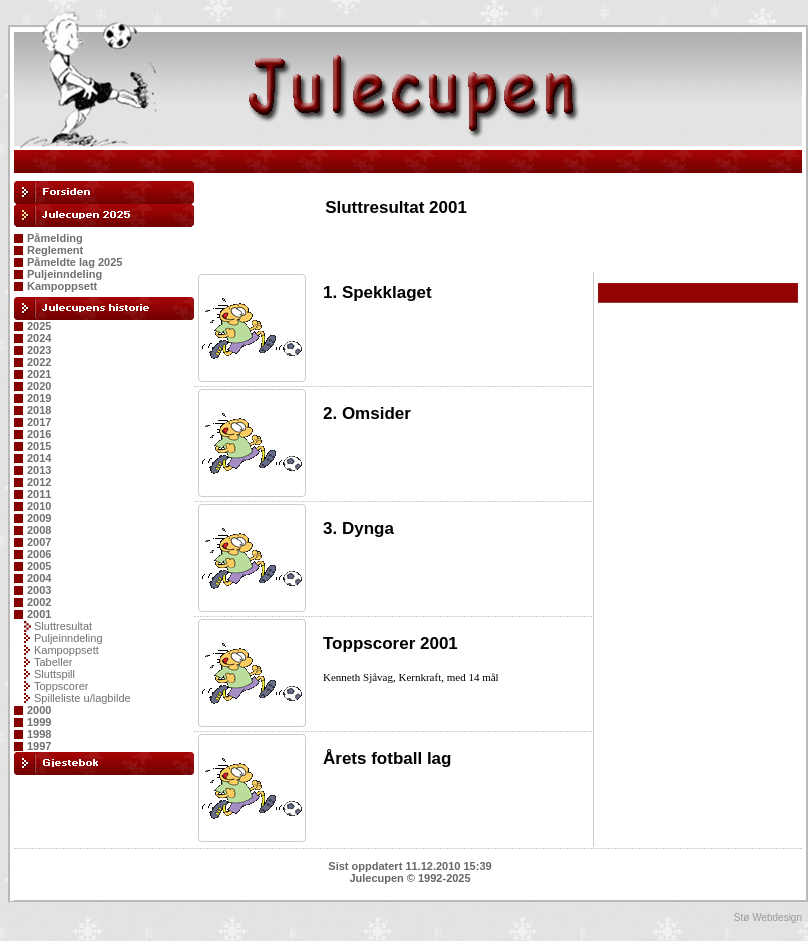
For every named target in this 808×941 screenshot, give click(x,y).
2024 (39, 338)
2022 (39, 362)
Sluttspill (54, 674)
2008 (39, 530)
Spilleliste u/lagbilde (82, 698)
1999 (39, 722)
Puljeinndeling (64, 274)
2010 (39, 506)
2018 (39, 410)
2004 (39, 578)
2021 (39, 374)
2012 (39, 482)
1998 (39, 734)
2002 (39, 602)
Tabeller (53, 662)
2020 (39, 386)
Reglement (55, 250)
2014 (39, 458)
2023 (39, 350)
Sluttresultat (63, 626)
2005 (39, 566)
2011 (39, 494)
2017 (39, 422)
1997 (39, 746)
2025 (39, 326)
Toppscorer (61, 686)
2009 (39, 518)
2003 (39, 590)
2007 (39, 542)
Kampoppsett (62, 286)
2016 (39, 434)
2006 (39, 554)
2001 (39, 614)
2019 (39, 398)
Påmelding (55, 238)
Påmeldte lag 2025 (74, 262)
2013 (39, 470)
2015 (39, 446)
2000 (39, 710)
